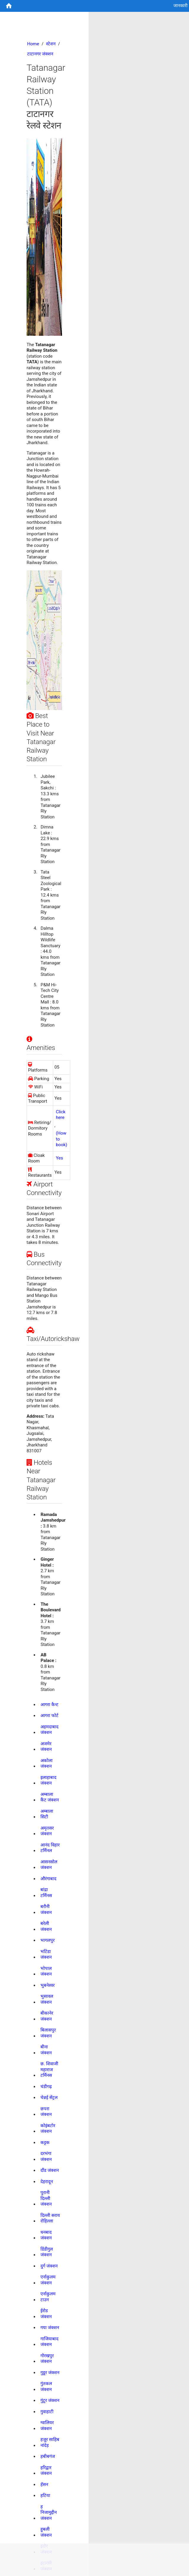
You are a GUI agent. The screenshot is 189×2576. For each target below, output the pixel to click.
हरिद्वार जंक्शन (46, 2470)
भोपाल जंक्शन (46, 1971)
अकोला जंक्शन (46, 1763)
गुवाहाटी (46, 2411)
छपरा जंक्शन (46, 2111)
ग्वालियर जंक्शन (47, 2425)
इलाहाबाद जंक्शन (48, 1780)
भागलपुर (47, 1940)
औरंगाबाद (48, 1878)
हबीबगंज (47, 2456)
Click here (61, 1114)
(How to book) (61, 1138)
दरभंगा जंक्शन (46, 2156)
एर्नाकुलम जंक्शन (48, 2280)
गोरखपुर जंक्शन (47, 2358)
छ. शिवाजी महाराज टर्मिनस (49, 2069)
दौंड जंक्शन (49, 2170)
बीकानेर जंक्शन (46, 2016)
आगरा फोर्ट (49, 1715)
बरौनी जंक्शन (46, 1909)
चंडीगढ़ (46, 2086)
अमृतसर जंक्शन (47, 1831)
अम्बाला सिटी (46, 1814)
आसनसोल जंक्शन (48, 1864)
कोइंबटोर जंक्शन (47, 2128)
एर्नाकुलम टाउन (48, 2296)
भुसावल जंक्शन (46, 1999)
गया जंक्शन (49, 2327)
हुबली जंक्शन (46, 2532)
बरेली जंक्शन (46, 1926)
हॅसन (44, 2484)
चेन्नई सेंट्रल (49, 2097)
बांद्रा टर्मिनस (46, 1892)
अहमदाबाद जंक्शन (49, 1729)
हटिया (45, 2495)
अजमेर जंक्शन (46, 1746)
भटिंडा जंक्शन (46, 1954)
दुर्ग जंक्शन (49, 2266)
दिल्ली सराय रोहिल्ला (50, 2218)
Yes (59, 1158)
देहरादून (46, 2181)
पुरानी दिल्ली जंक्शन (46, 2198)
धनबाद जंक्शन (46, 2235)
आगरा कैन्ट (49, 1704)
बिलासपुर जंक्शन (48, 2033)
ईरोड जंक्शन (46, 2313)
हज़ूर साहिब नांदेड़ (49, 2442)
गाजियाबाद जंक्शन (49, 2341)
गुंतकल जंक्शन (46, 2386)
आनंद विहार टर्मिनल (50, 1848)
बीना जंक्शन (46, 2049)
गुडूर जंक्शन (49, 2372)
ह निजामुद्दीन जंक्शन (48, 2512)
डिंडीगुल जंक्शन (46, 2252)
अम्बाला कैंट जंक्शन (49, 1797)
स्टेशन (51, 43)
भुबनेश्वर (47, 1985)
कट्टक (45, 2142)
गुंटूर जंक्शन (49, 2400)
